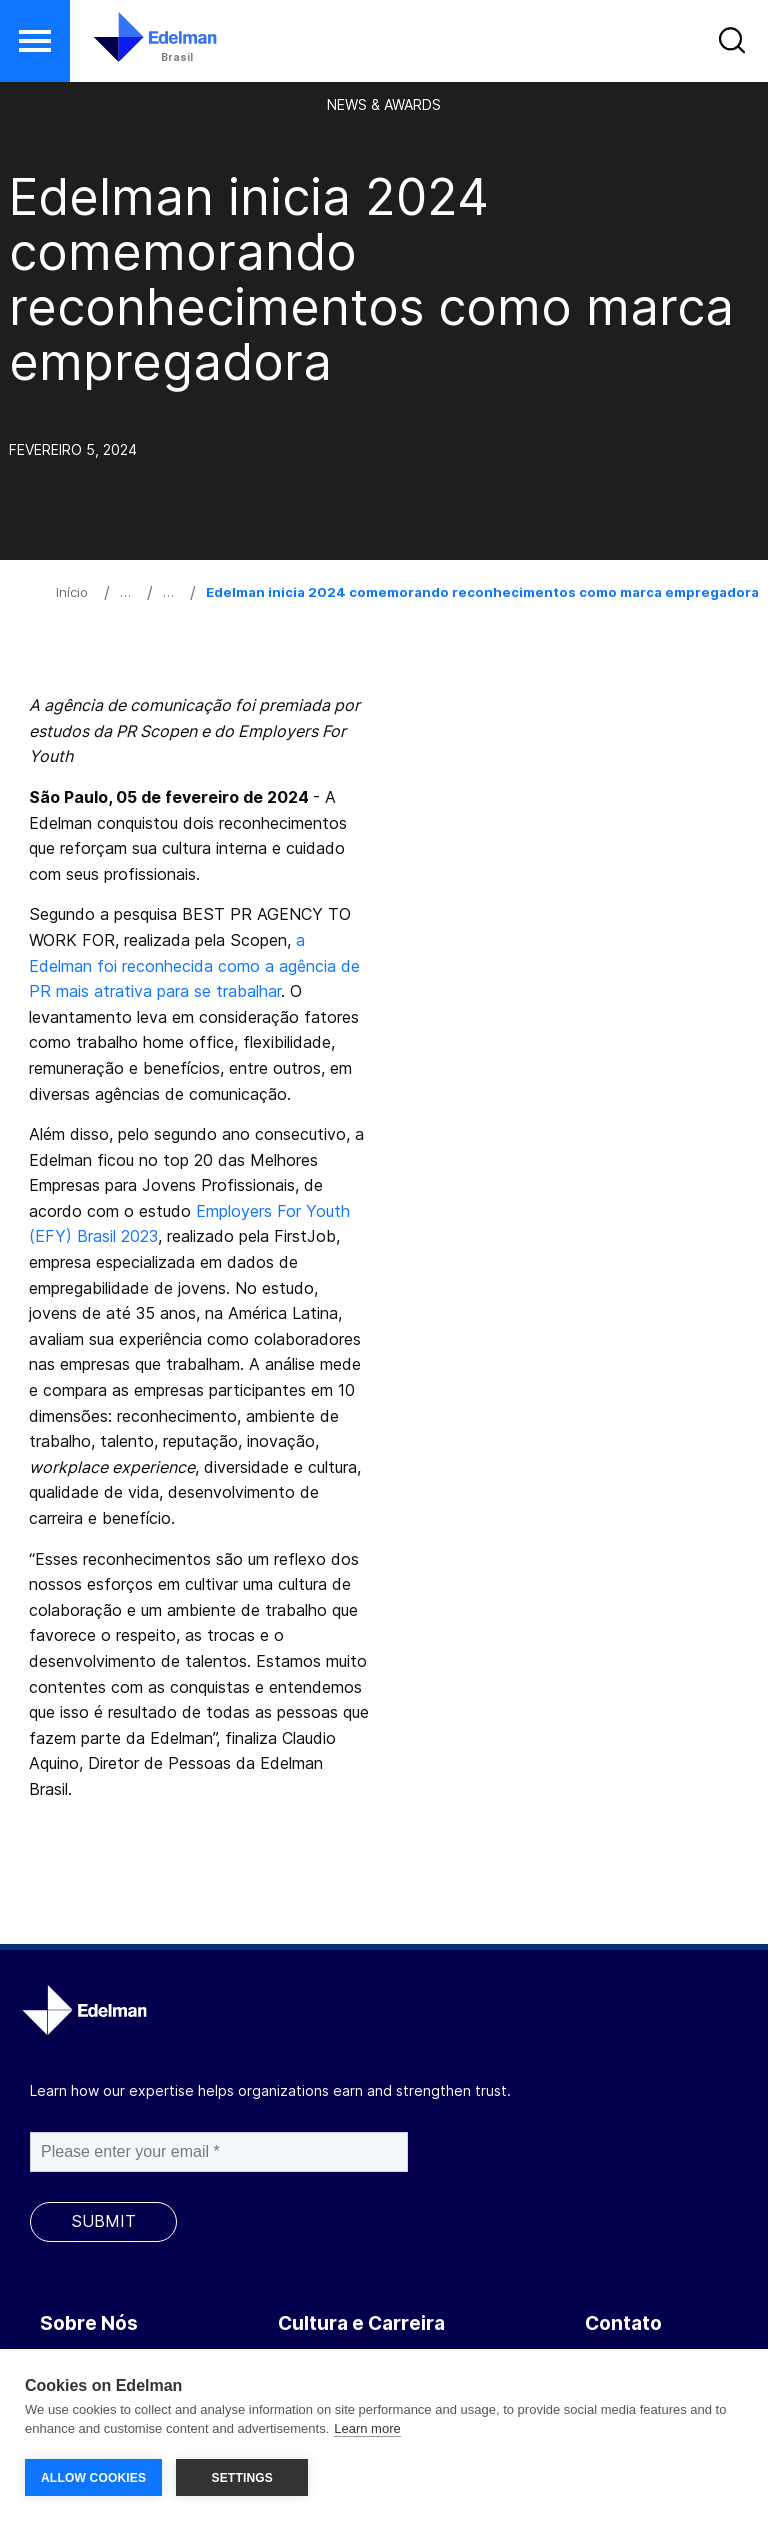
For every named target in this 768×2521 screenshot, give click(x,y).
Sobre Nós (89, 2323)
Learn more (367, 2429)
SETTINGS (242, 2478)
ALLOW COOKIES (93, 2478)
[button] (35, 41)
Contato (623, 2323)
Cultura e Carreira (361, 2323)
